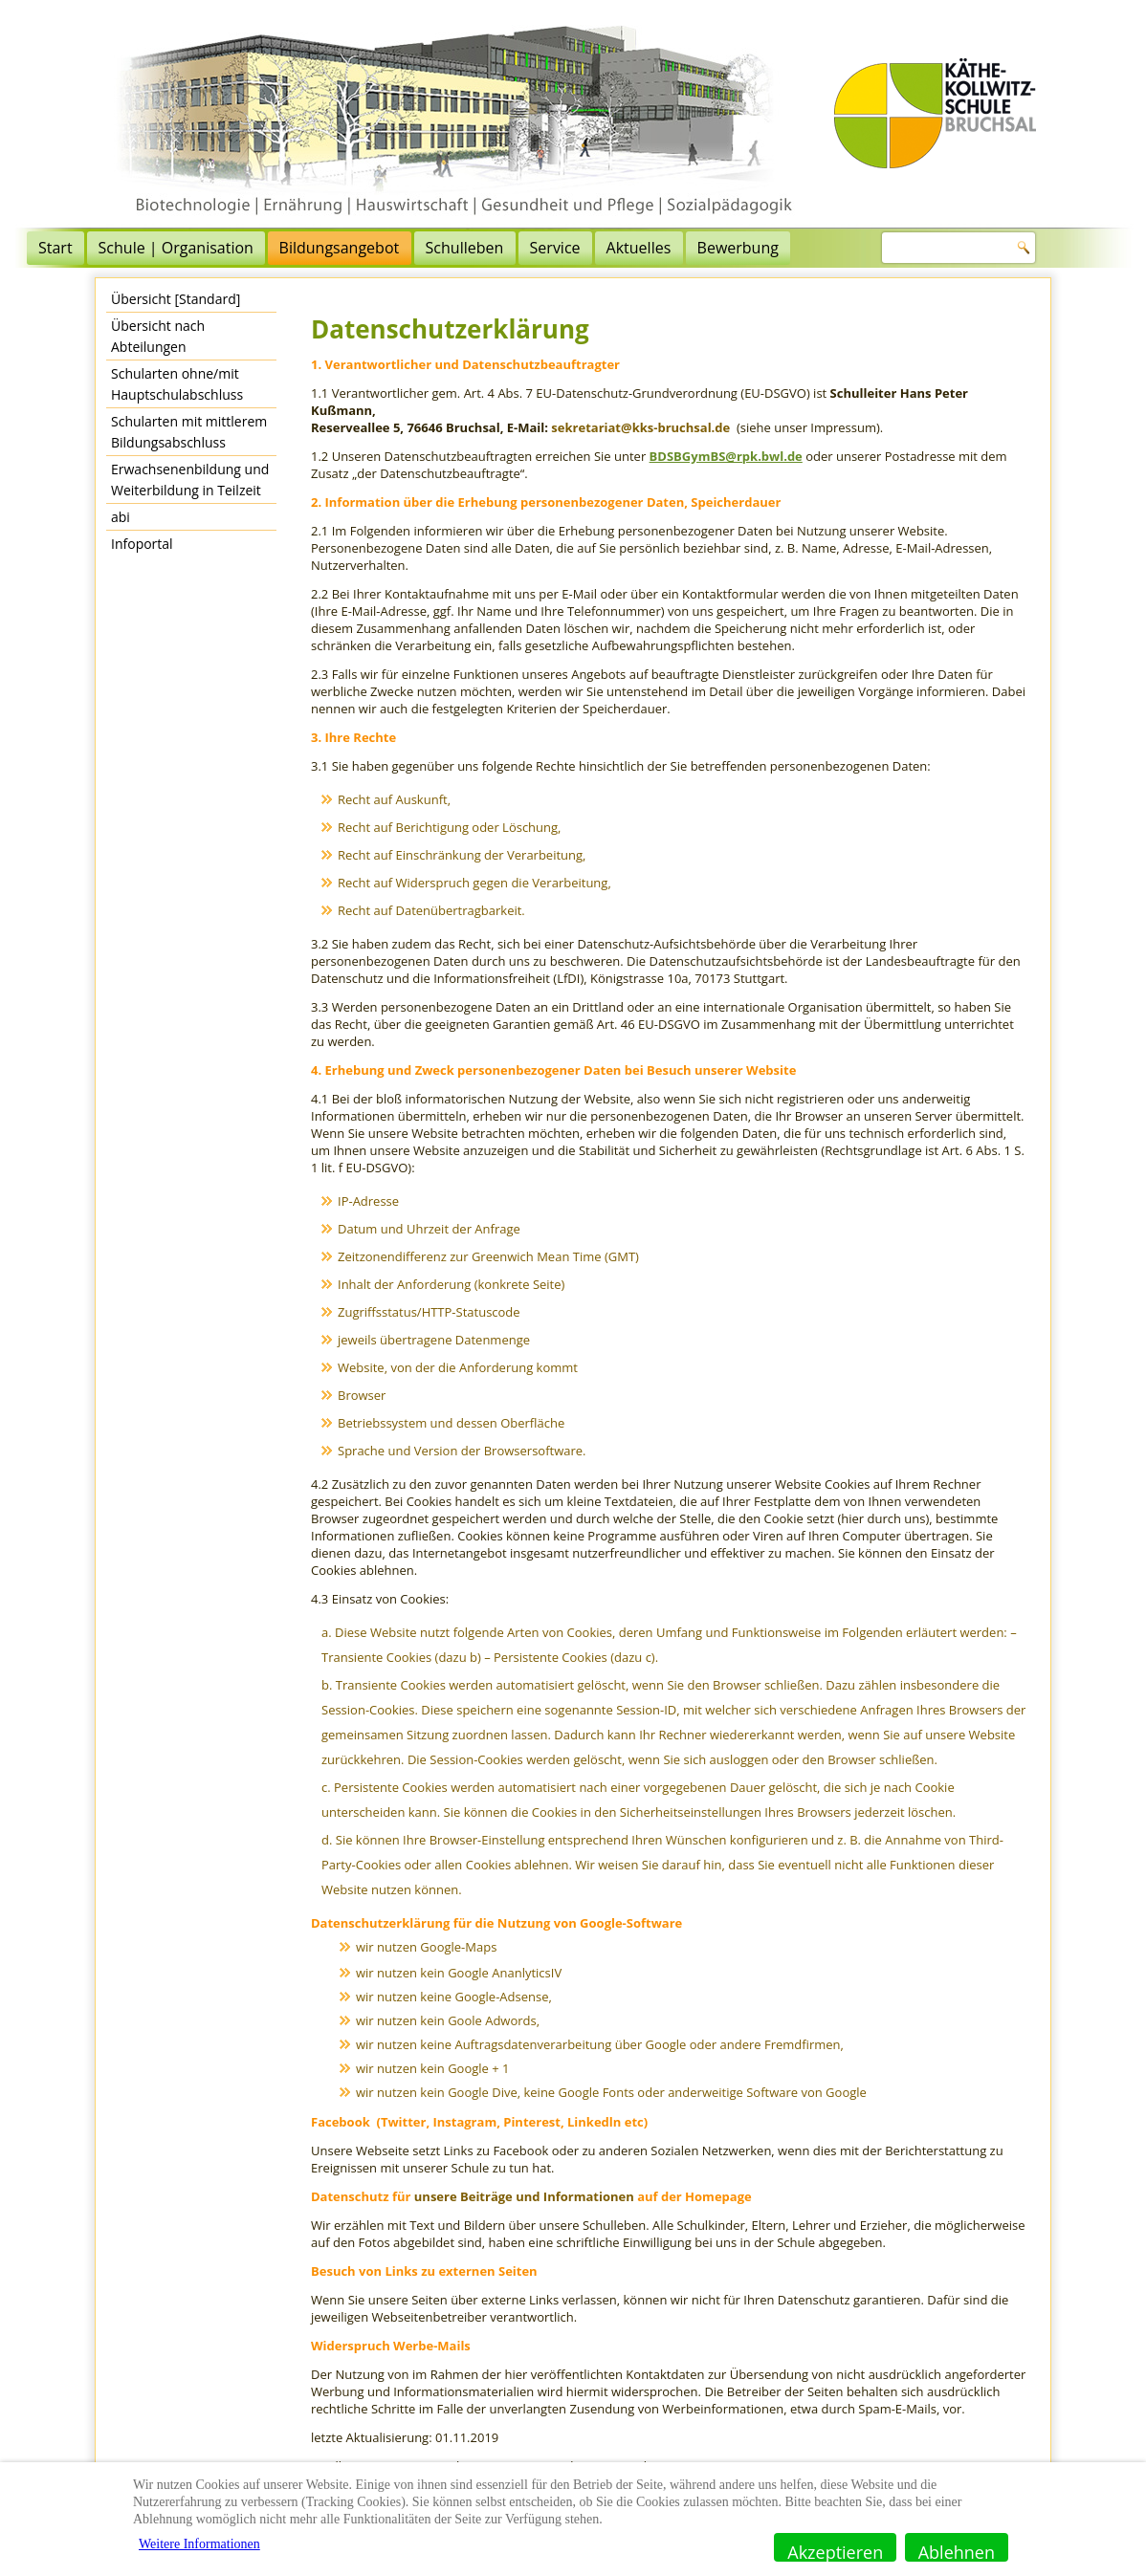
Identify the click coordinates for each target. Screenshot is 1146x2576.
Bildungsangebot (423, 247)
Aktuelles (722, 247)
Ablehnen (956, 2551)
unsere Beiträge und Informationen (524, 2196)
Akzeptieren (835, 2551)
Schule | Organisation (259, 247)
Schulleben (548, 247)
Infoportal (142, 544)
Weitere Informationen (199, 2544)
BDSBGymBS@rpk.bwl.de (726, 456)
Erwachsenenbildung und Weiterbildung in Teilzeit (190, 479)
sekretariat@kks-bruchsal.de (640, 427)
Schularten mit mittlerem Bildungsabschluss (189, 431)
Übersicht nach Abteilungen (158, 336)
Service (638, 247)
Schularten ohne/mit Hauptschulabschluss (177, 384)
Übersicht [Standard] (175, 299)
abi (120, 517)
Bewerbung (821, 247)
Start (138, 247)
